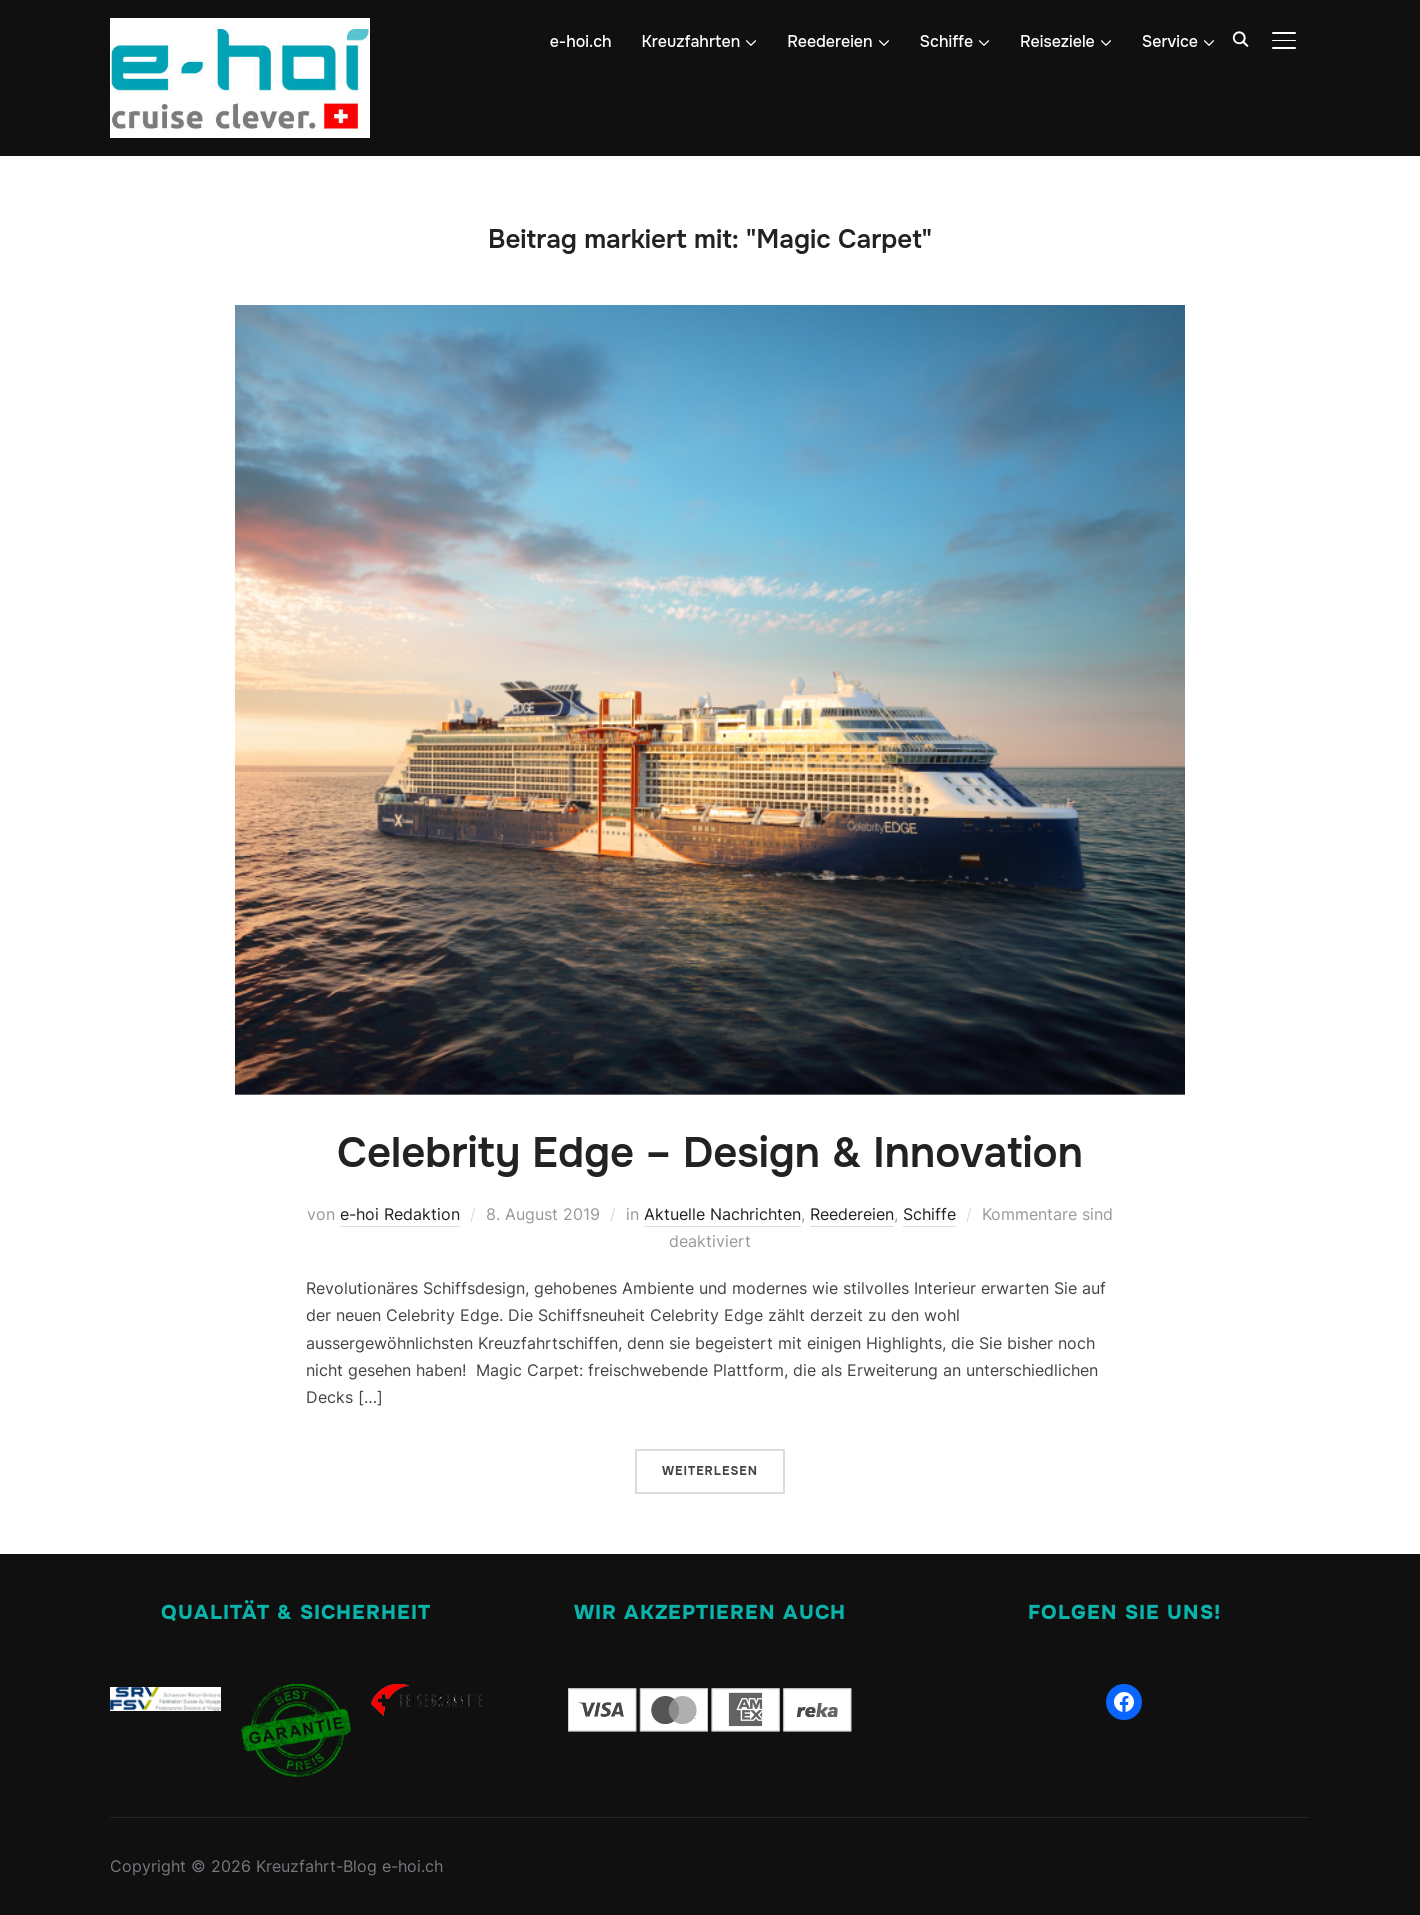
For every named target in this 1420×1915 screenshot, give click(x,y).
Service (1170, 41)
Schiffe (947, 41)
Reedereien (829, 41)
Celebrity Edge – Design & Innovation (710, 1153)
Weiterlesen (710, 1471)
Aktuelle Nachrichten (722, 1214)
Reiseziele (1057, 41)
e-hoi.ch (581, 41)
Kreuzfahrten (691, 41)
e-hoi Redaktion (400, 1214)
